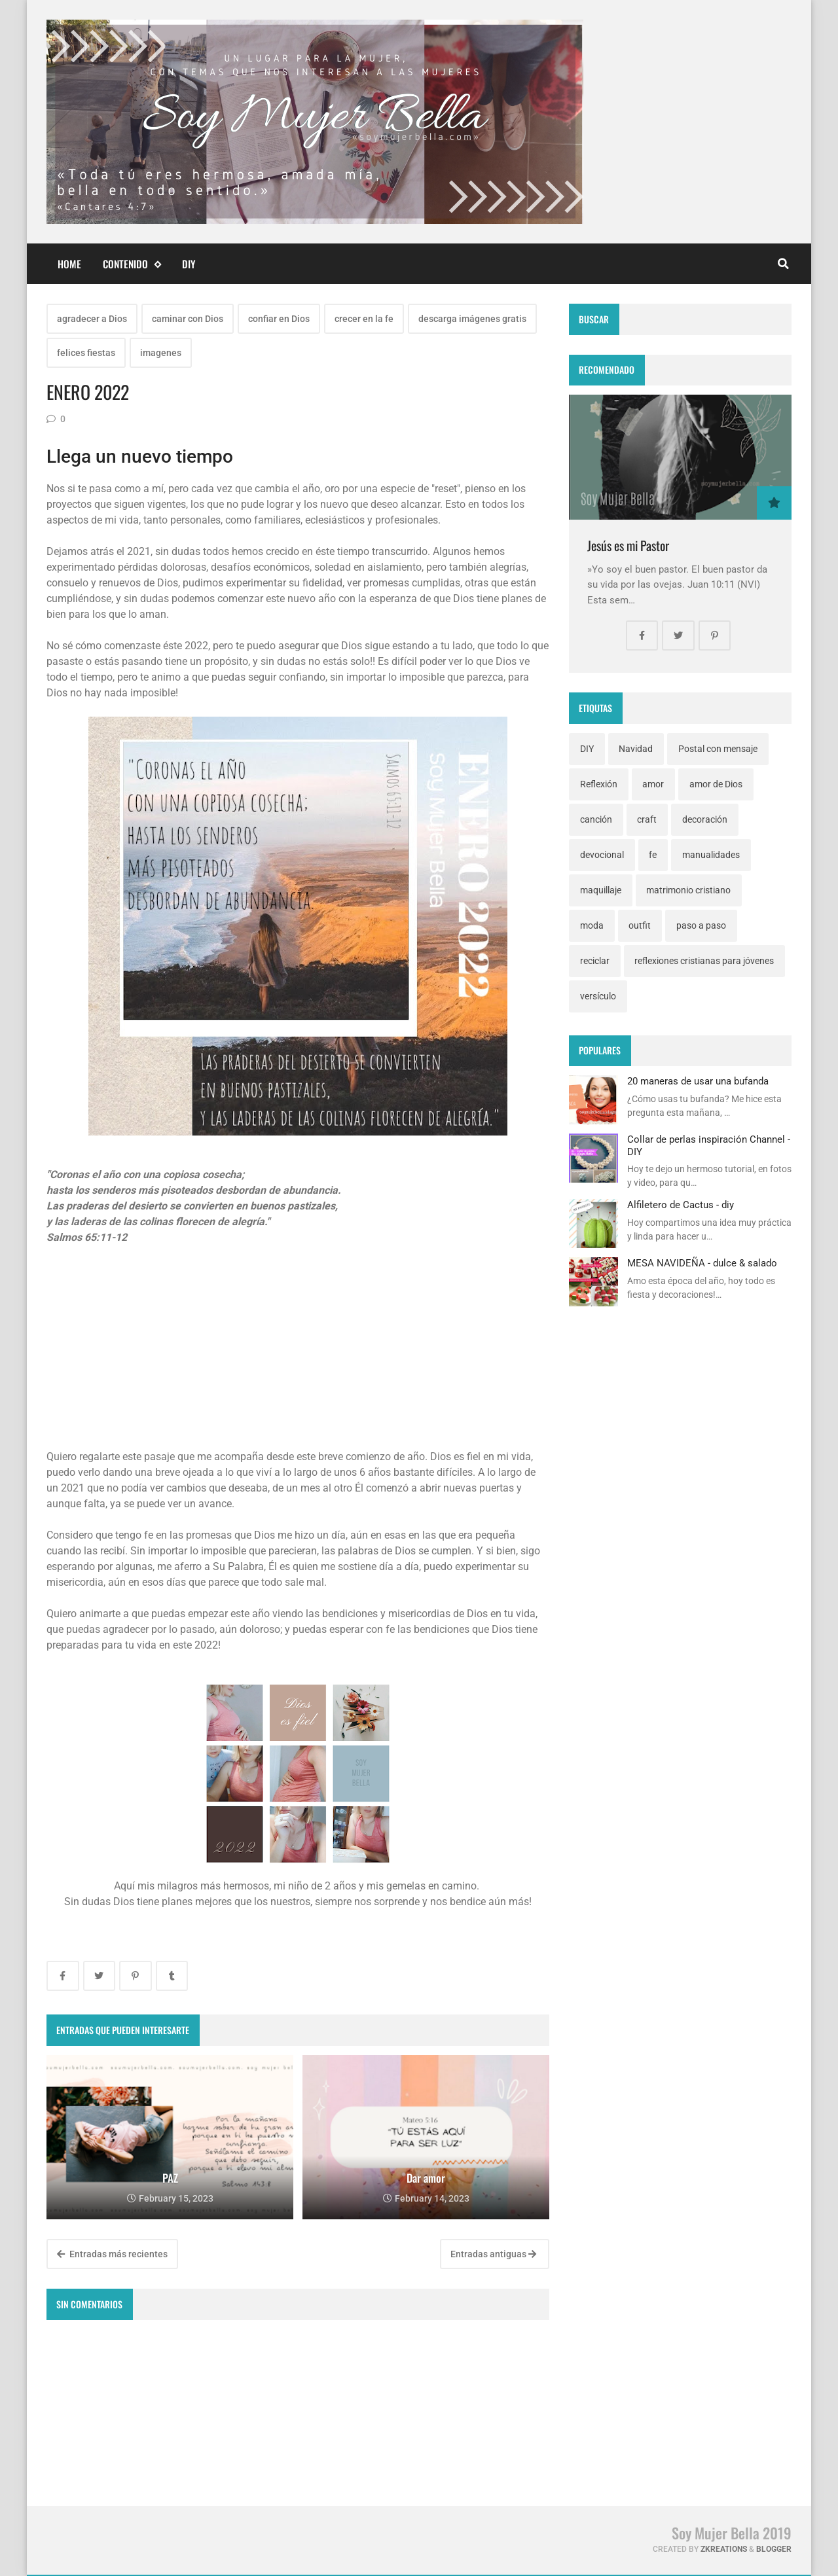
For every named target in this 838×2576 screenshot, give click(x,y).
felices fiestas (86, 353)
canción (596, 819)
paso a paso (701, 925)
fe (653, 855)
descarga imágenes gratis (472, 318)
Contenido (131, 264)
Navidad (636, 748)
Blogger (774, 2549)
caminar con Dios (187, 318)
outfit (639, 925)
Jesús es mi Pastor (628, 545)
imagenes (160, 353)
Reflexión (598, 784)
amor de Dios (715, 784)
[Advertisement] (298, 1352)
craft (647, 819)
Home (69, 264)
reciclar (595, 961)
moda (592, 925)
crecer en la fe (364, 318)
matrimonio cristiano (688, 890)
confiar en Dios (279, 318)
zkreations (724, 2549)
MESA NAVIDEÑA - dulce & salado (702, 1263)
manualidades (711, 855)
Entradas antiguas (493, 2254)
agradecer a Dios (92, 318)
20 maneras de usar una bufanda (698, 1081)
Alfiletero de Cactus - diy (680, 1205)
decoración (704, 819)
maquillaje (600, 890)
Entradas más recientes (112, 2254)
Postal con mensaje (717, 748)
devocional (602, 855)
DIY (189, 264)
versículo (598, 996)
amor (653, 784)
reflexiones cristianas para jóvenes (704, 961)
